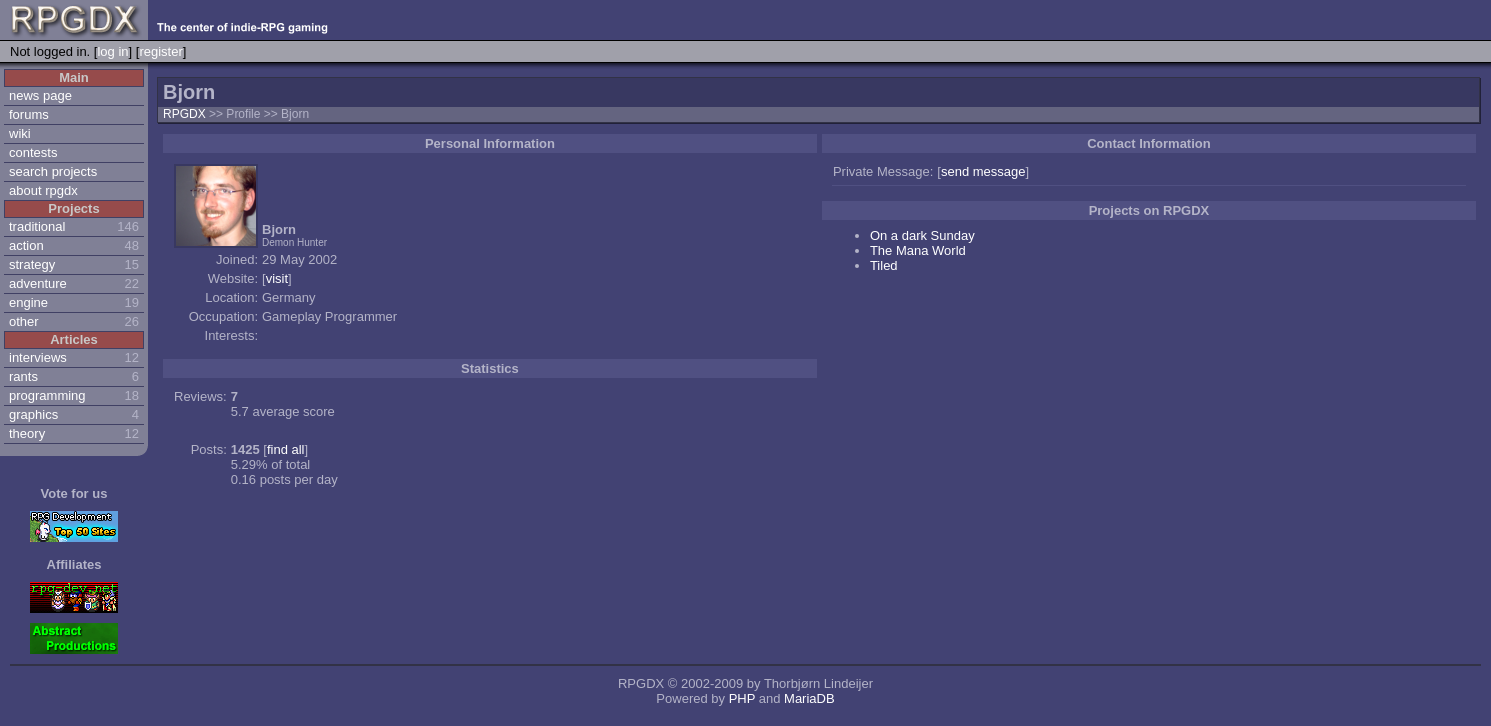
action (26, 245)
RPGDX (184, 114)
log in (112, 51)
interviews (38, 357)
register (160, 51)
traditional (37, 226)
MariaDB (809, 698)
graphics (33, 414)
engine (28, 302)
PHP (742, 698)
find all (286, 449)
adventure (38, 283)
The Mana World (918, 250)
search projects (53, 171)
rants (23, 376)
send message (983, 171)
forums (29, 114)
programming (47, 395)
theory (27, 433)
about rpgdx (43, 190)
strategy (32, 264)
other (24, 321)
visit (277, 278)
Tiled (884, 265)
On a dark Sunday (922, 235)
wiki (20, 133)
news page (40, 95)
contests (33, 152)
